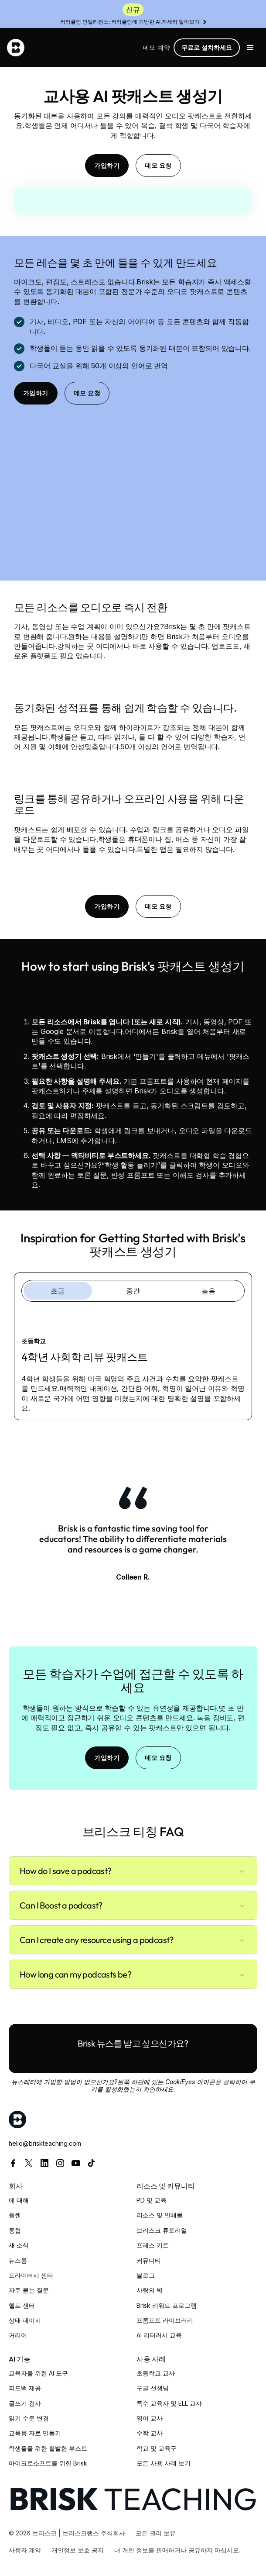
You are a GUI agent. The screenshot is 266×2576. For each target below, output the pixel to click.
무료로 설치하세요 (206, 47)
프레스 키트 (152, 2245)
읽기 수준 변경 (29, 2418)
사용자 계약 (25, 2550)
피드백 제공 (25, 2388)
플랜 (15, 2215)
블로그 (145, 2275)
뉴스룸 (18, 2260)
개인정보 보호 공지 (77, 2550)
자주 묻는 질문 (29, 2290)
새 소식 (19, 2245)
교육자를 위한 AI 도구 (38, 2373)
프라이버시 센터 (31, 2275)
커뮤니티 (148, 2260)
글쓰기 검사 (25, 2403)
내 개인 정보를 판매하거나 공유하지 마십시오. (177, 2550)
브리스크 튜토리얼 (161, 2230)
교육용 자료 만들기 (35, 2433)
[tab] (58, 1291)
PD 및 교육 (151, 2200)
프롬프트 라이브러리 (164, 2320)
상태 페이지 (25, 2320)
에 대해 (19, 2200)
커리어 (18, 2335)
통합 (15, 2230)
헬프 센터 (22, 2305)
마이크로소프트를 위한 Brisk (48, 2463)
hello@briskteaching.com (45, 2143)
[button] (250, 47)
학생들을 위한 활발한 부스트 (48, 2448)
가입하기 (106, 165)
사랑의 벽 (149, 2290)
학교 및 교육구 (156, 2448)
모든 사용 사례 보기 (163, 2463)
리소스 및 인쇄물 (159, 2215)
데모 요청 (158, 165)
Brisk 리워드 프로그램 (166, 2305)
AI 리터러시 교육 (159, 2335)
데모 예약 (156, 47)
